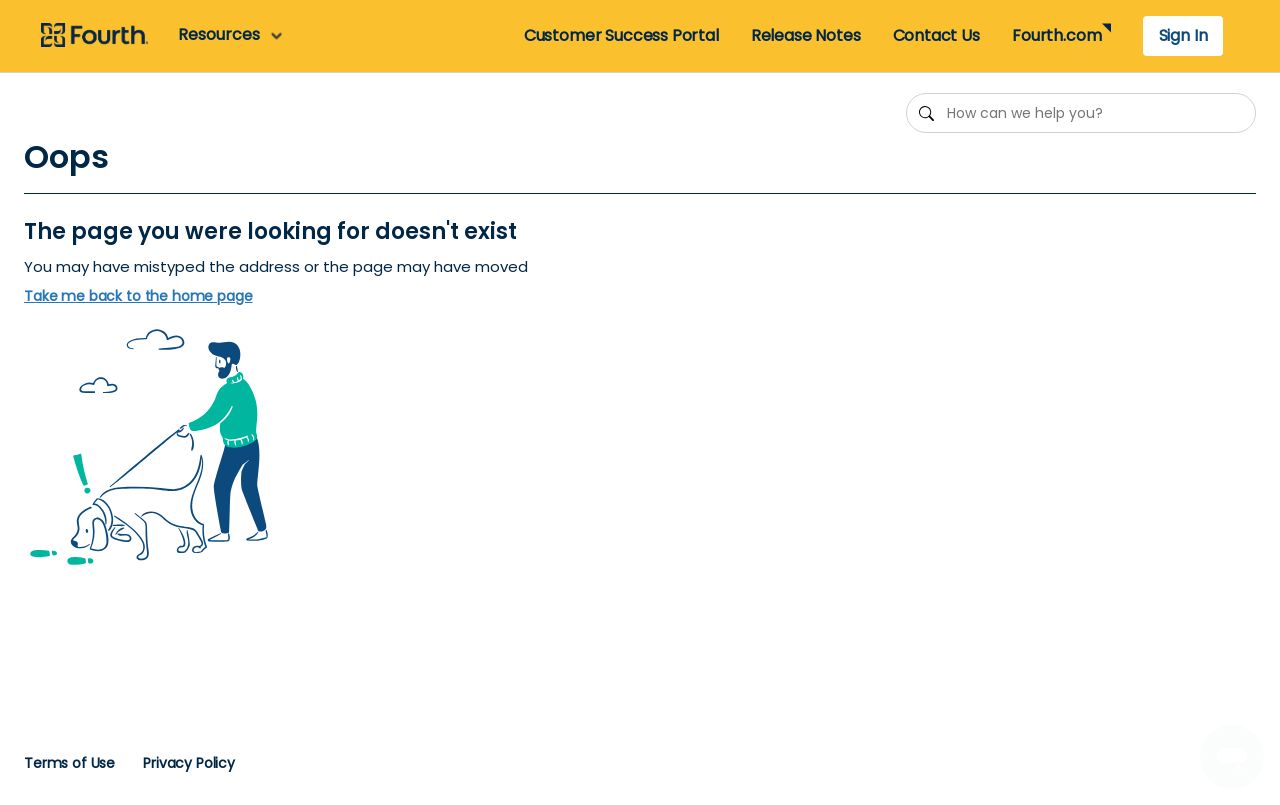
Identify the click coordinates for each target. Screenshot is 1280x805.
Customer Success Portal (621, 35)
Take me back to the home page (138, 296)
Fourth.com (1056, 35)
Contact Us (936, 35)
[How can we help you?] (1081, 113)
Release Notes (806, 35)
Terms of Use (69, 763)
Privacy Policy (189, 763)
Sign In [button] (1183, 35)
